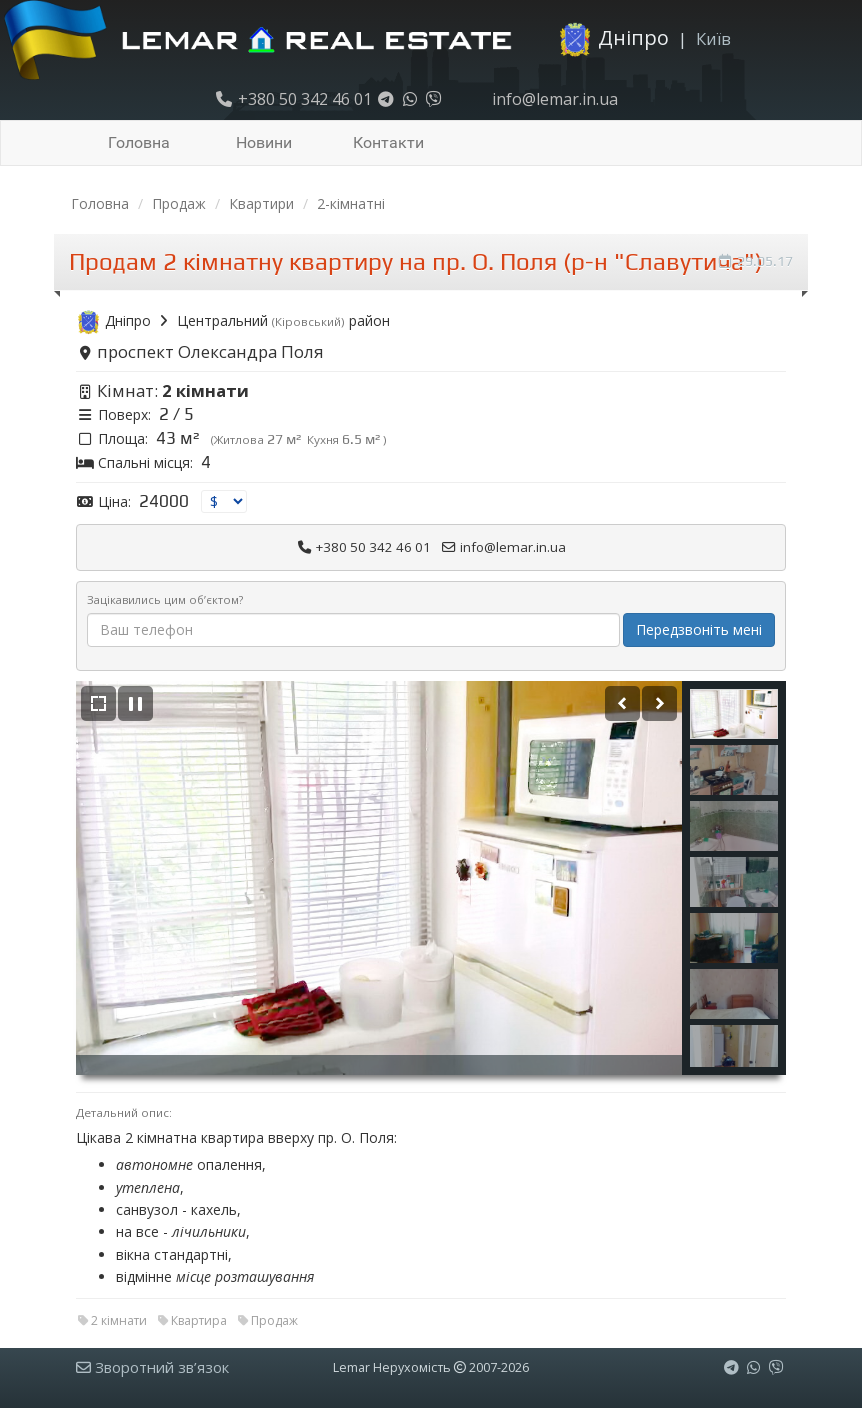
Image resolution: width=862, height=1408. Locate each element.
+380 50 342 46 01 (293, 99)
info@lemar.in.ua (553, 99)
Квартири (261, 203)
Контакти (388, 142)
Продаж (179, 203)
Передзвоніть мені (699, 629)
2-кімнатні (351, 203)
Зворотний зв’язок (152, 1367)
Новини (264, 142)
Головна (139, 142)
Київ (713, 38)
